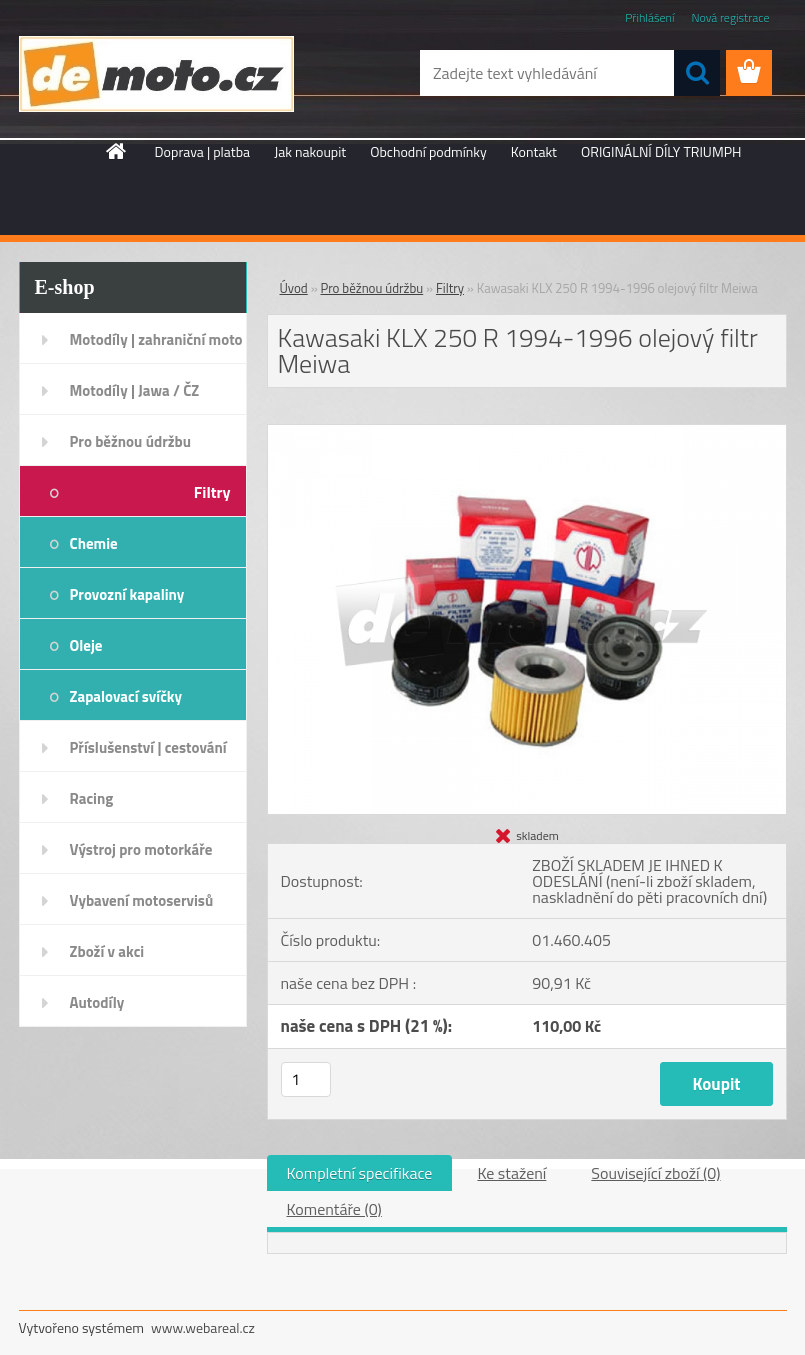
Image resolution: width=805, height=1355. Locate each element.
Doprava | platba (203, 151)
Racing (92, 798)
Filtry (212, 492)
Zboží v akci (107, 951)
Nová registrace (730, 17)
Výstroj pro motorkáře (141, 849)
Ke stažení (511, 1173)
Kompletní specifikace (360, 1173)
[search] (697, 73)
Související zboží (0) (655, 1173)
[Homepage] (117, 151)
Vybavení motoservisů (142, 900)
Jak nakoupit (310, 151)
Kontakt (534, 151)
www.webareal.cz (203, 1327)
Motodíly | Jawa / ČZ (135, 390)
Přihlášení (649, 17)
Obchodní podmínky (428, 151)
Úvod (294, 288)
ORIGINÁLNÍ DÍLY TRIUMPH (661, 151)
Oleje (86, 645)
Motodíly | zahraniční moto (156, 339)
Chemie (94, 543)
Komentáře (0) (334, 1209)
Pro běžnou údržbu (131, 441)
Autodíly (97, 1002)
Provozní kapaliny (127, 594)
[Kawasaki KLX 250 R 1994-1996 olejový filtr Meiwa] (527, 433)
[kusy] (306, 1079)
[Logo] (156, 74)
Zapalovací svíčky (126, 696)
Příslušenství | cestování (148, 747)
